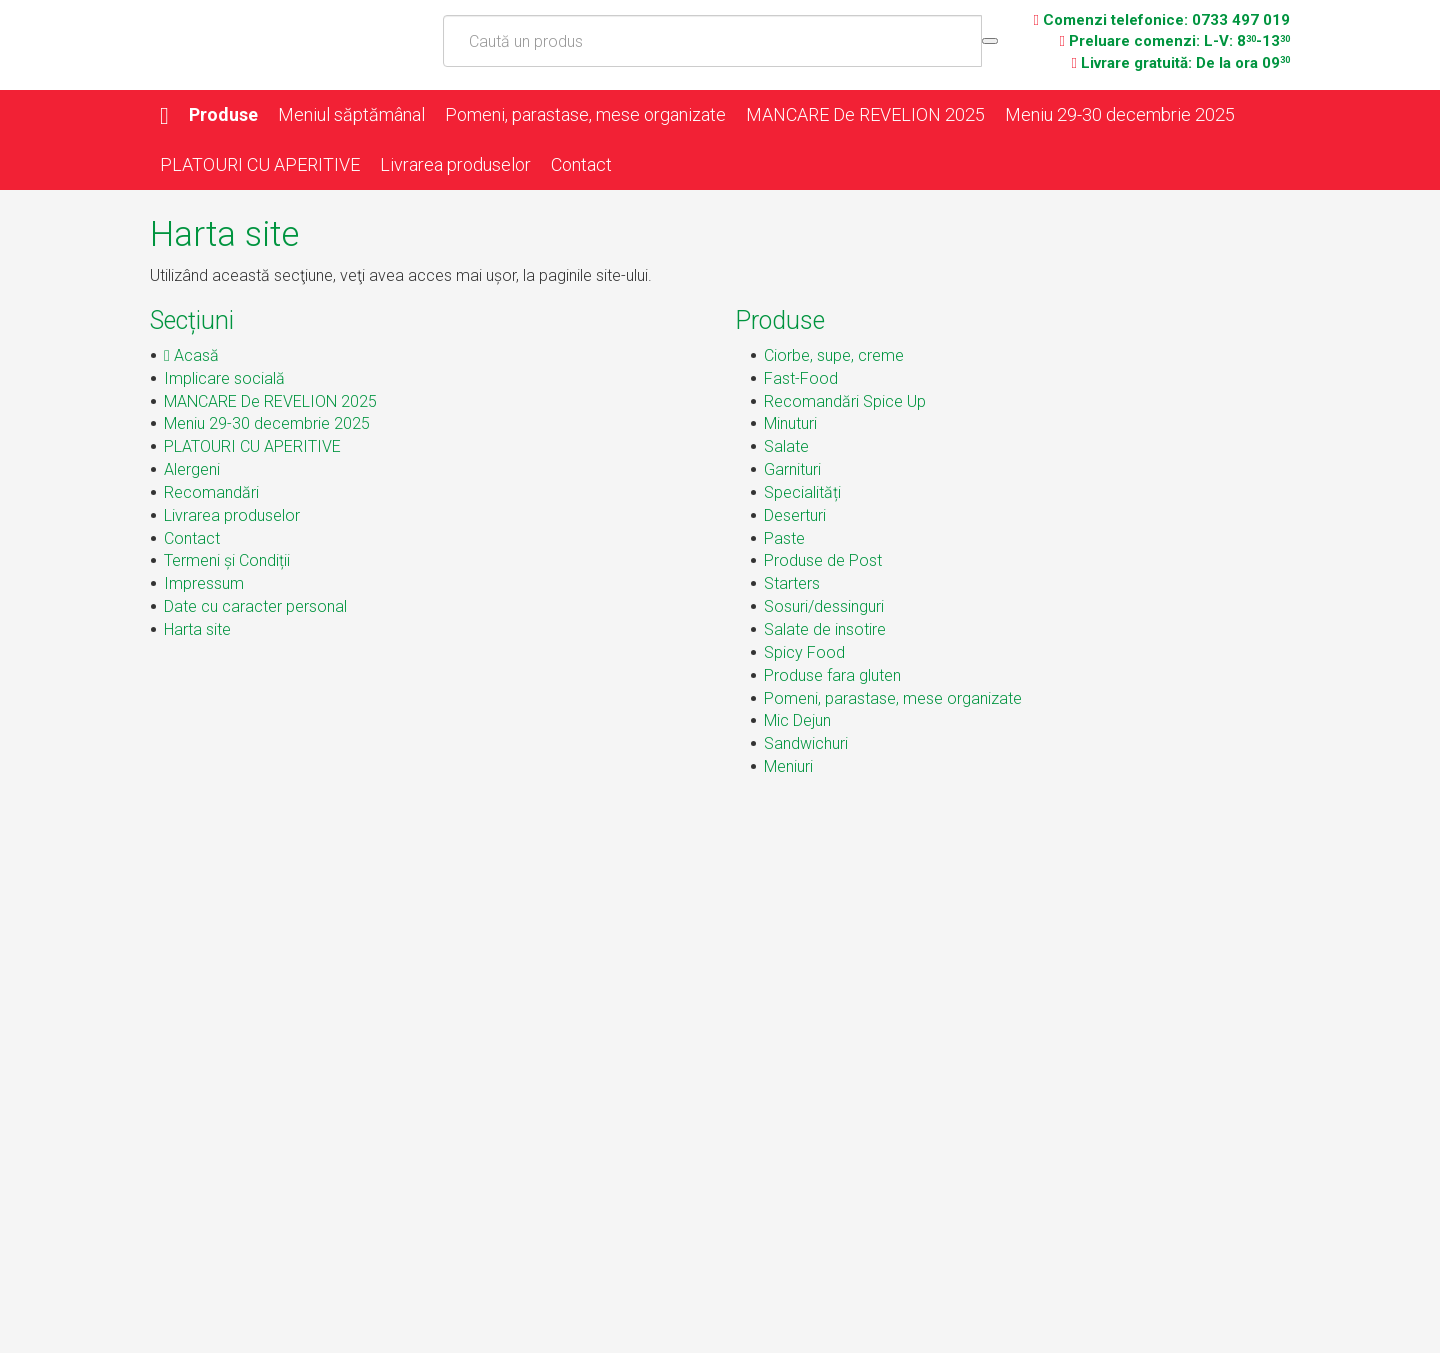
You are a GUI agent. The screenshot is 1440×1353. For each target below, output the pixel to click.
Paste (784, 538)
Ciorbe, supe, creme (834, 355)
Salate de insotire (825, 629)
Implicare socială (224, 378)
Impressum (204, 583)
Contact (581, 164)
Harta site (197, 629)
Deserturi (795, 515)
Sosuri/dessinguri (824, 606)
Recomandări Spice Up (845, 401)
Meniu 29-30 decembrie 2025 (1120, 114)
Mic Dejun (797, 720)
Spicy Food (804, 652)
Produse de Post (823, 560)
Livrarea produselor (455, 164)
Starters (792, 583)
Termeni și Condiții (227, 560)
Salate (786, 446)
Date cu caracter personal (255, 606)
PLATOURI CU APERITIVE (260, 164)
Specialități (802, 492)
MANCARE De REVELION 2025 (865, 114)
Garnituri (792, 469)
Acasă (191, 355)
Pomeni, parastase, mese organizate (585, 114)
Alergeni (192, 469)
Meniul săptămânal (351, 114)
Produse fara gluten (832, 675)
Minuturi (790, 423)
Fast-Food (801, 378)
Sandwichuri (806, 743)
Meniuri (788, 766)
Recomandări (211, 492)
